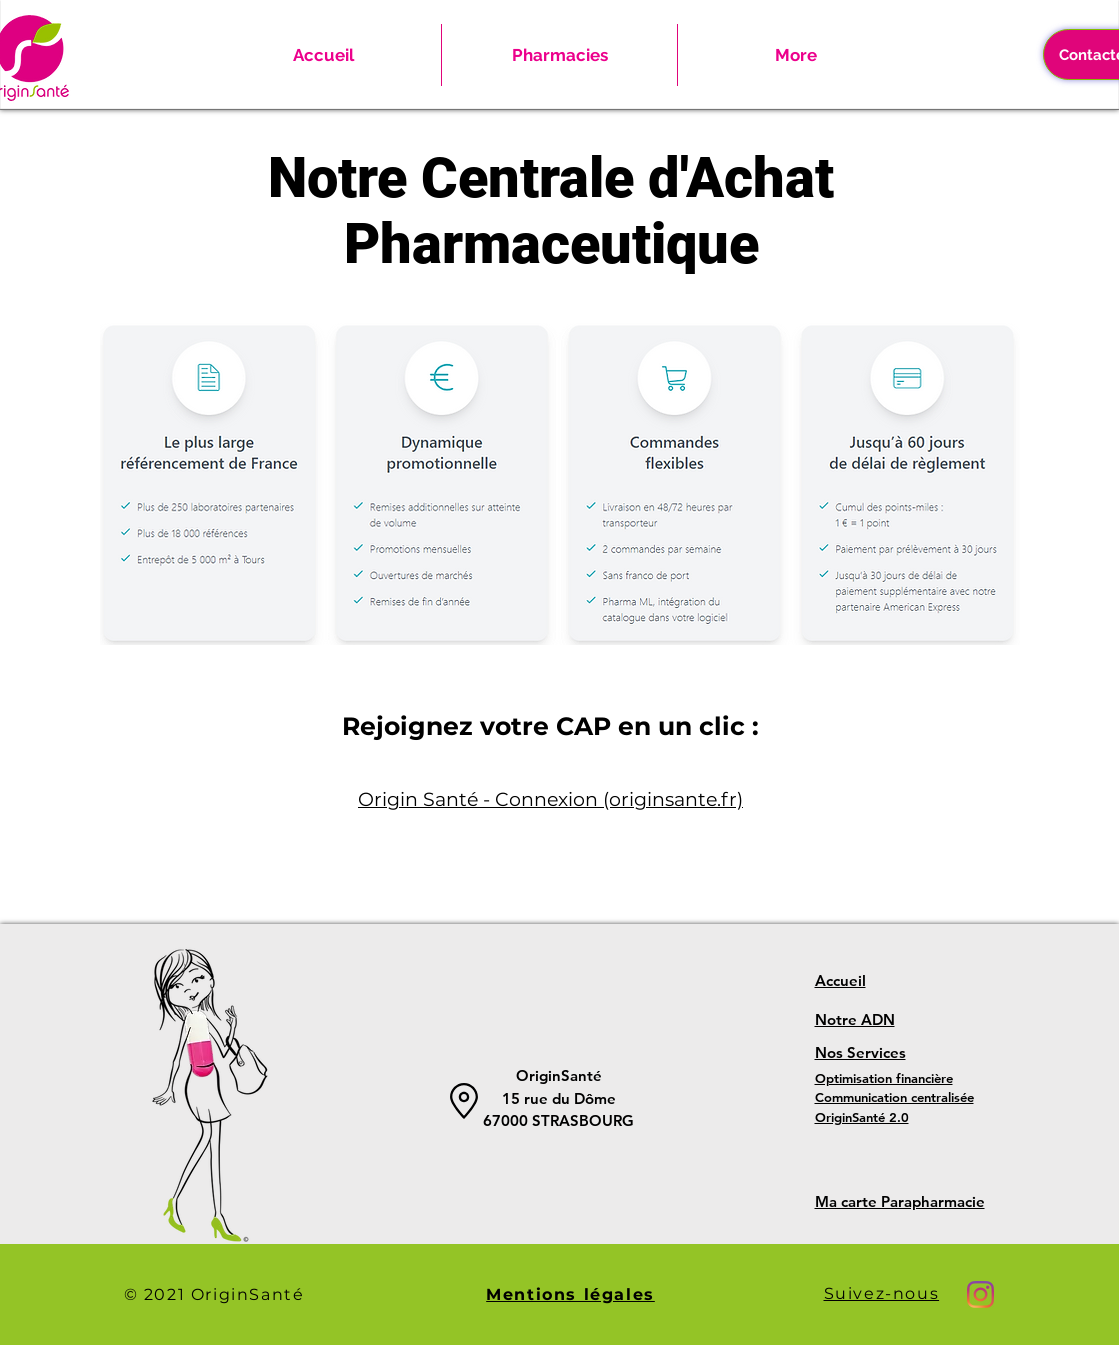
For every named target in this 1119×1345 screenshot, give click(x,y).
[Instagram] (980, 1294)
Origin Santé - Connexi (465, 799)
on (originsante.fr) (658, 799)
